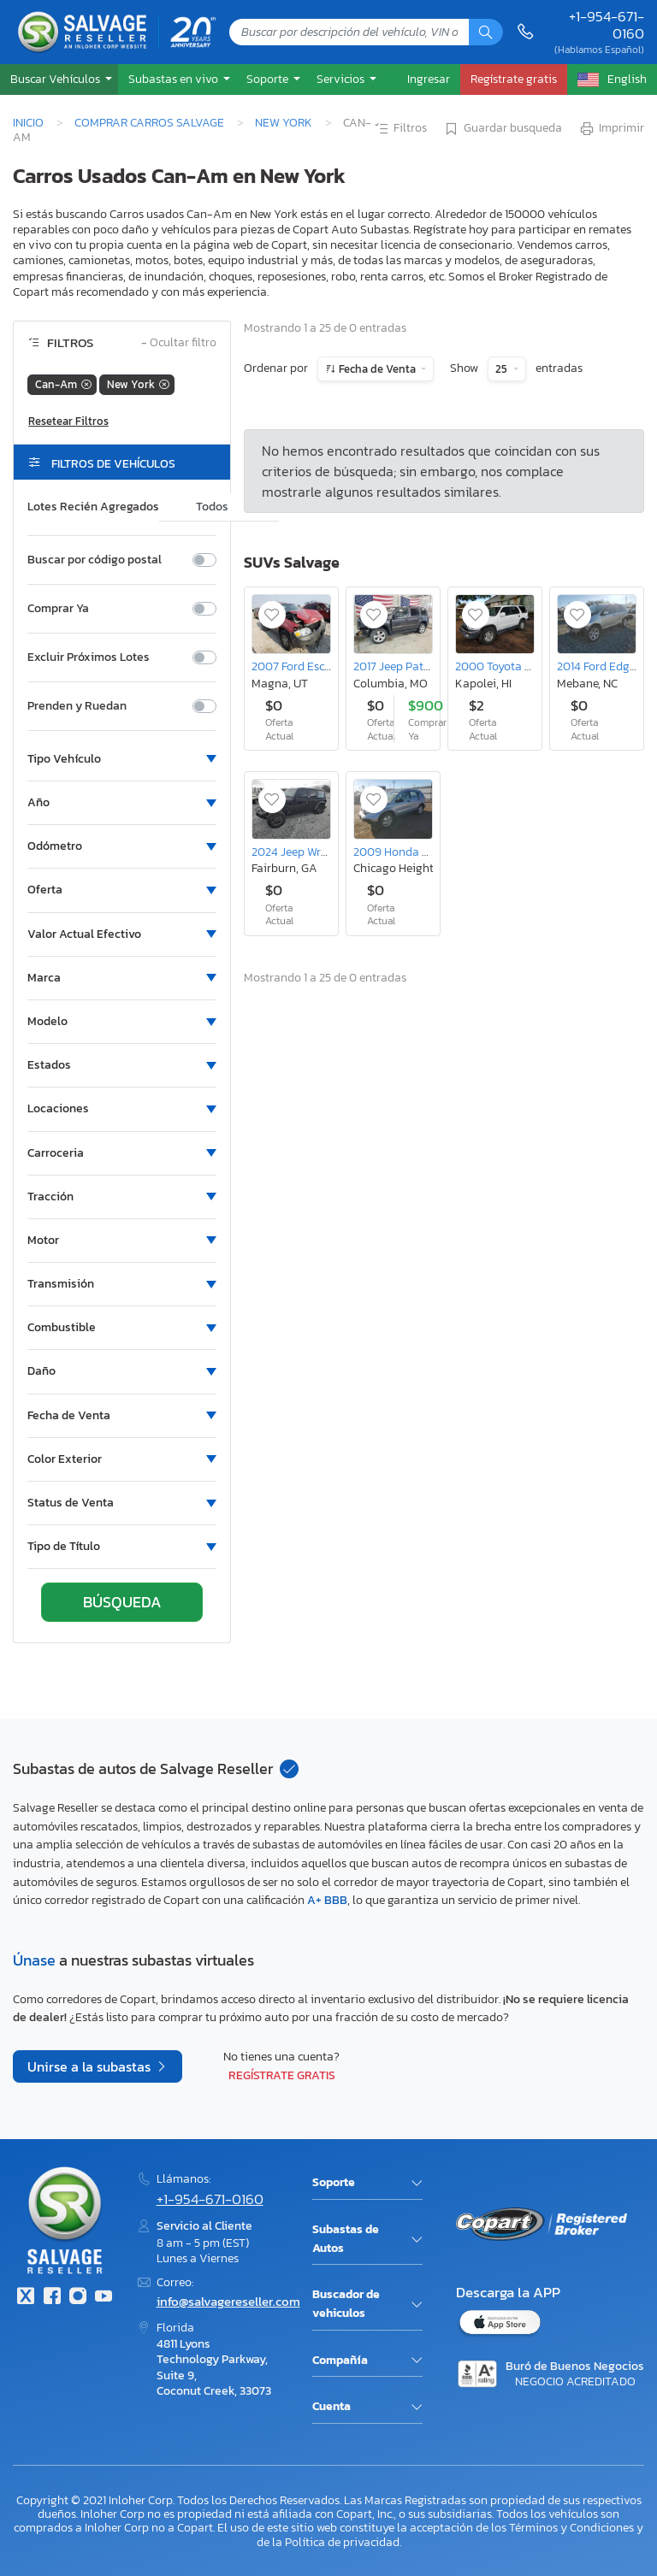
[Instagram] (78, 2298)
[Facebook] (51, 2298)
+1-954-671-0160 (606, 25)
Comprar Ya (58, 608)
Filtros (400, 129)
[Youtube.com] (103, 2298)
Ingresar (428, 78)
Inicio (28, 122)
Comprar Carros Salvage (149, 122)
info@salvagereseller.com (228, 2301)
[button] (59, 79)
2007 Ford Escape (298, 666)
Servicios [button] (342, 78)
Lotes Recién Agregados (93, 507)
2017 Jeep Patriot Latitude (421, 666)
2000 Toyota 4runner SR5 (522, 666)
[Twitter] (25, 2298)
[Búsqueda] (486, 32)
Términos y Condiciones (571, 2527)
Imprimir (611, 129)
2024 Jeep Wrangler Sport (319, 851)
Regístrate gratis (281, 2075)
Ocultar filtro (178, 343)
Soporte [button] (268, 78)
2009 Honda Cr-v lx (405, 851)
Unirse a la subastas (90, 2066)
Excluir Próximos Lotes (88, 657)
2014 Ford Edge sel (605, 666)
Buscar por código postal (94, 560)
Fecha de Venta (377, 369)
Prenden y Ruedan (77, 706)
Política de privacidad (342, 2541)
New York (283, 122)
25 (502, 369)
